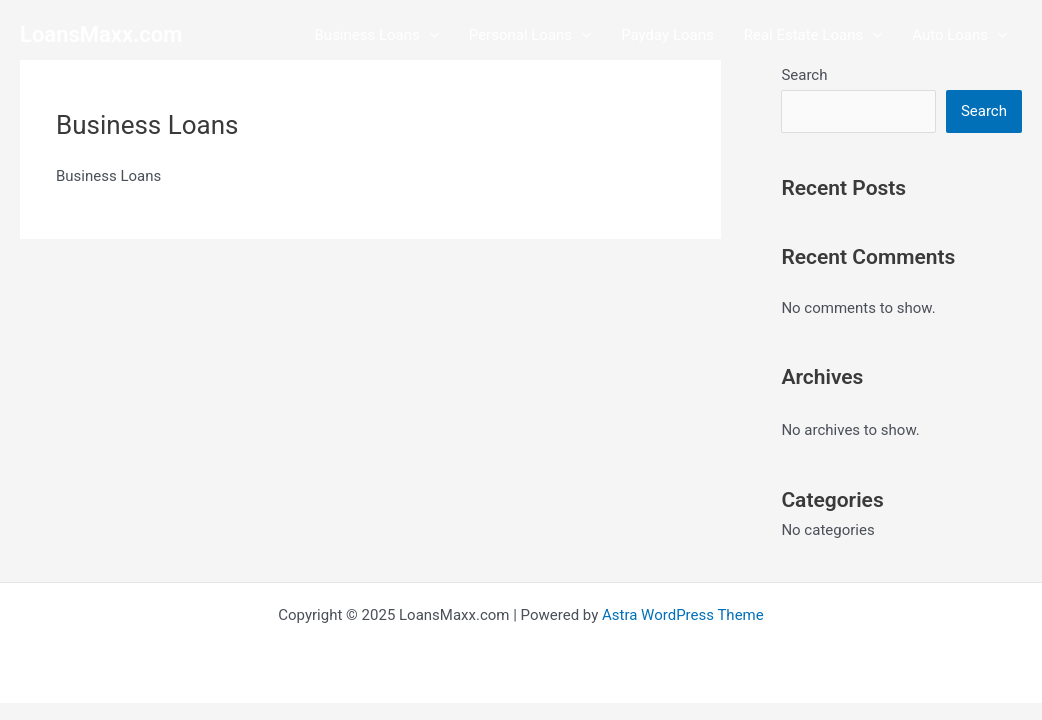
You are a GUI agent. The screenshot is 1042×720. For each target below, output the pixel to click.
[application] (429, 35)
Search (804, 75)
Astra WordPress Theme (683, 615)
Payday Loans (667, 35)
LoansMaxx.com (101, 34)
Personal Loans (530, 35)
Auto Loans (959, 35)
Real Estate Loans (813, 35)
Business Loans (377, 35)
